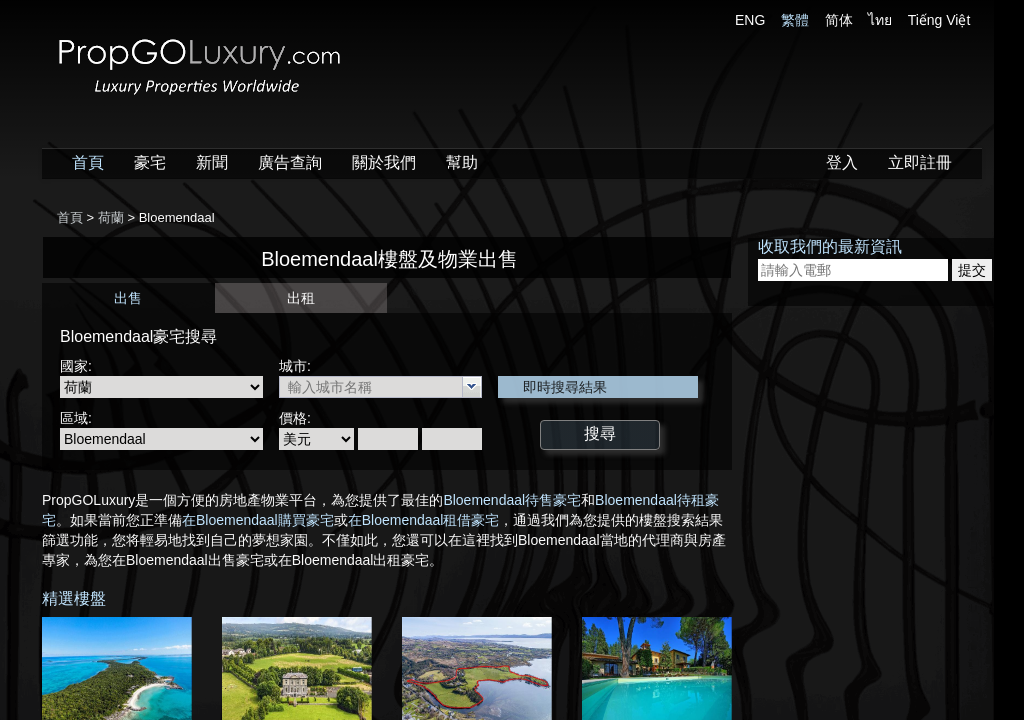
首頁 (88, 162)
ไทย (880, 20)
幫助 (462, 162)
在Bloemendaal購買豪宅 (258, 520)
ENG (750, 20)
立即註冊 (920, 162)
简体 (839, 20)
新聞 (212, 162)
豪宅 (150, 162)
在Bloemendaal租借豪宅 (424, 520)
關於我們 (384, 162)
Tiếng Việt (939, 20)
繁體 (795, 20)
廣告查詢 (290, 162)
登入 (842, 162)
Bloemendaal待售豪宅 (512, 500)
